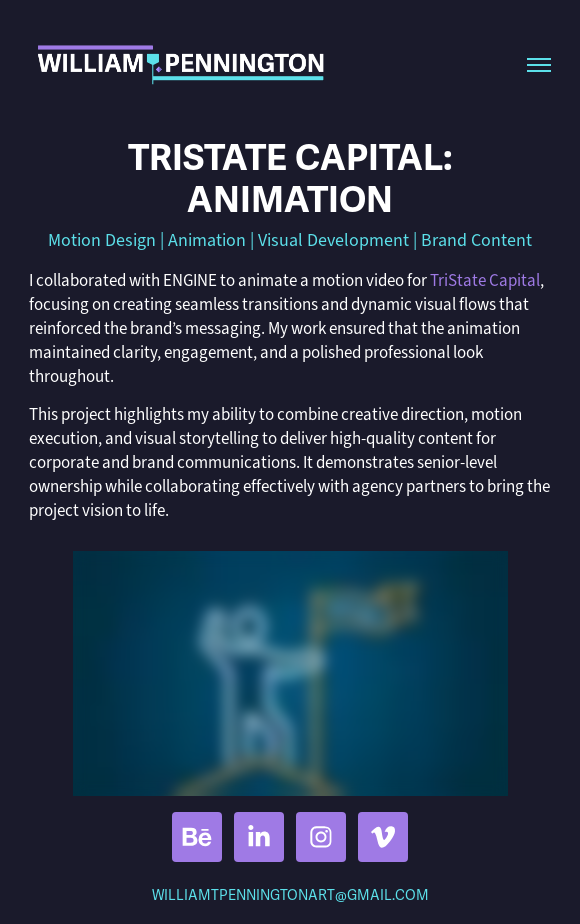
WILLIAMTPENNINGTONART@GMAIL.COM (290, 895)
